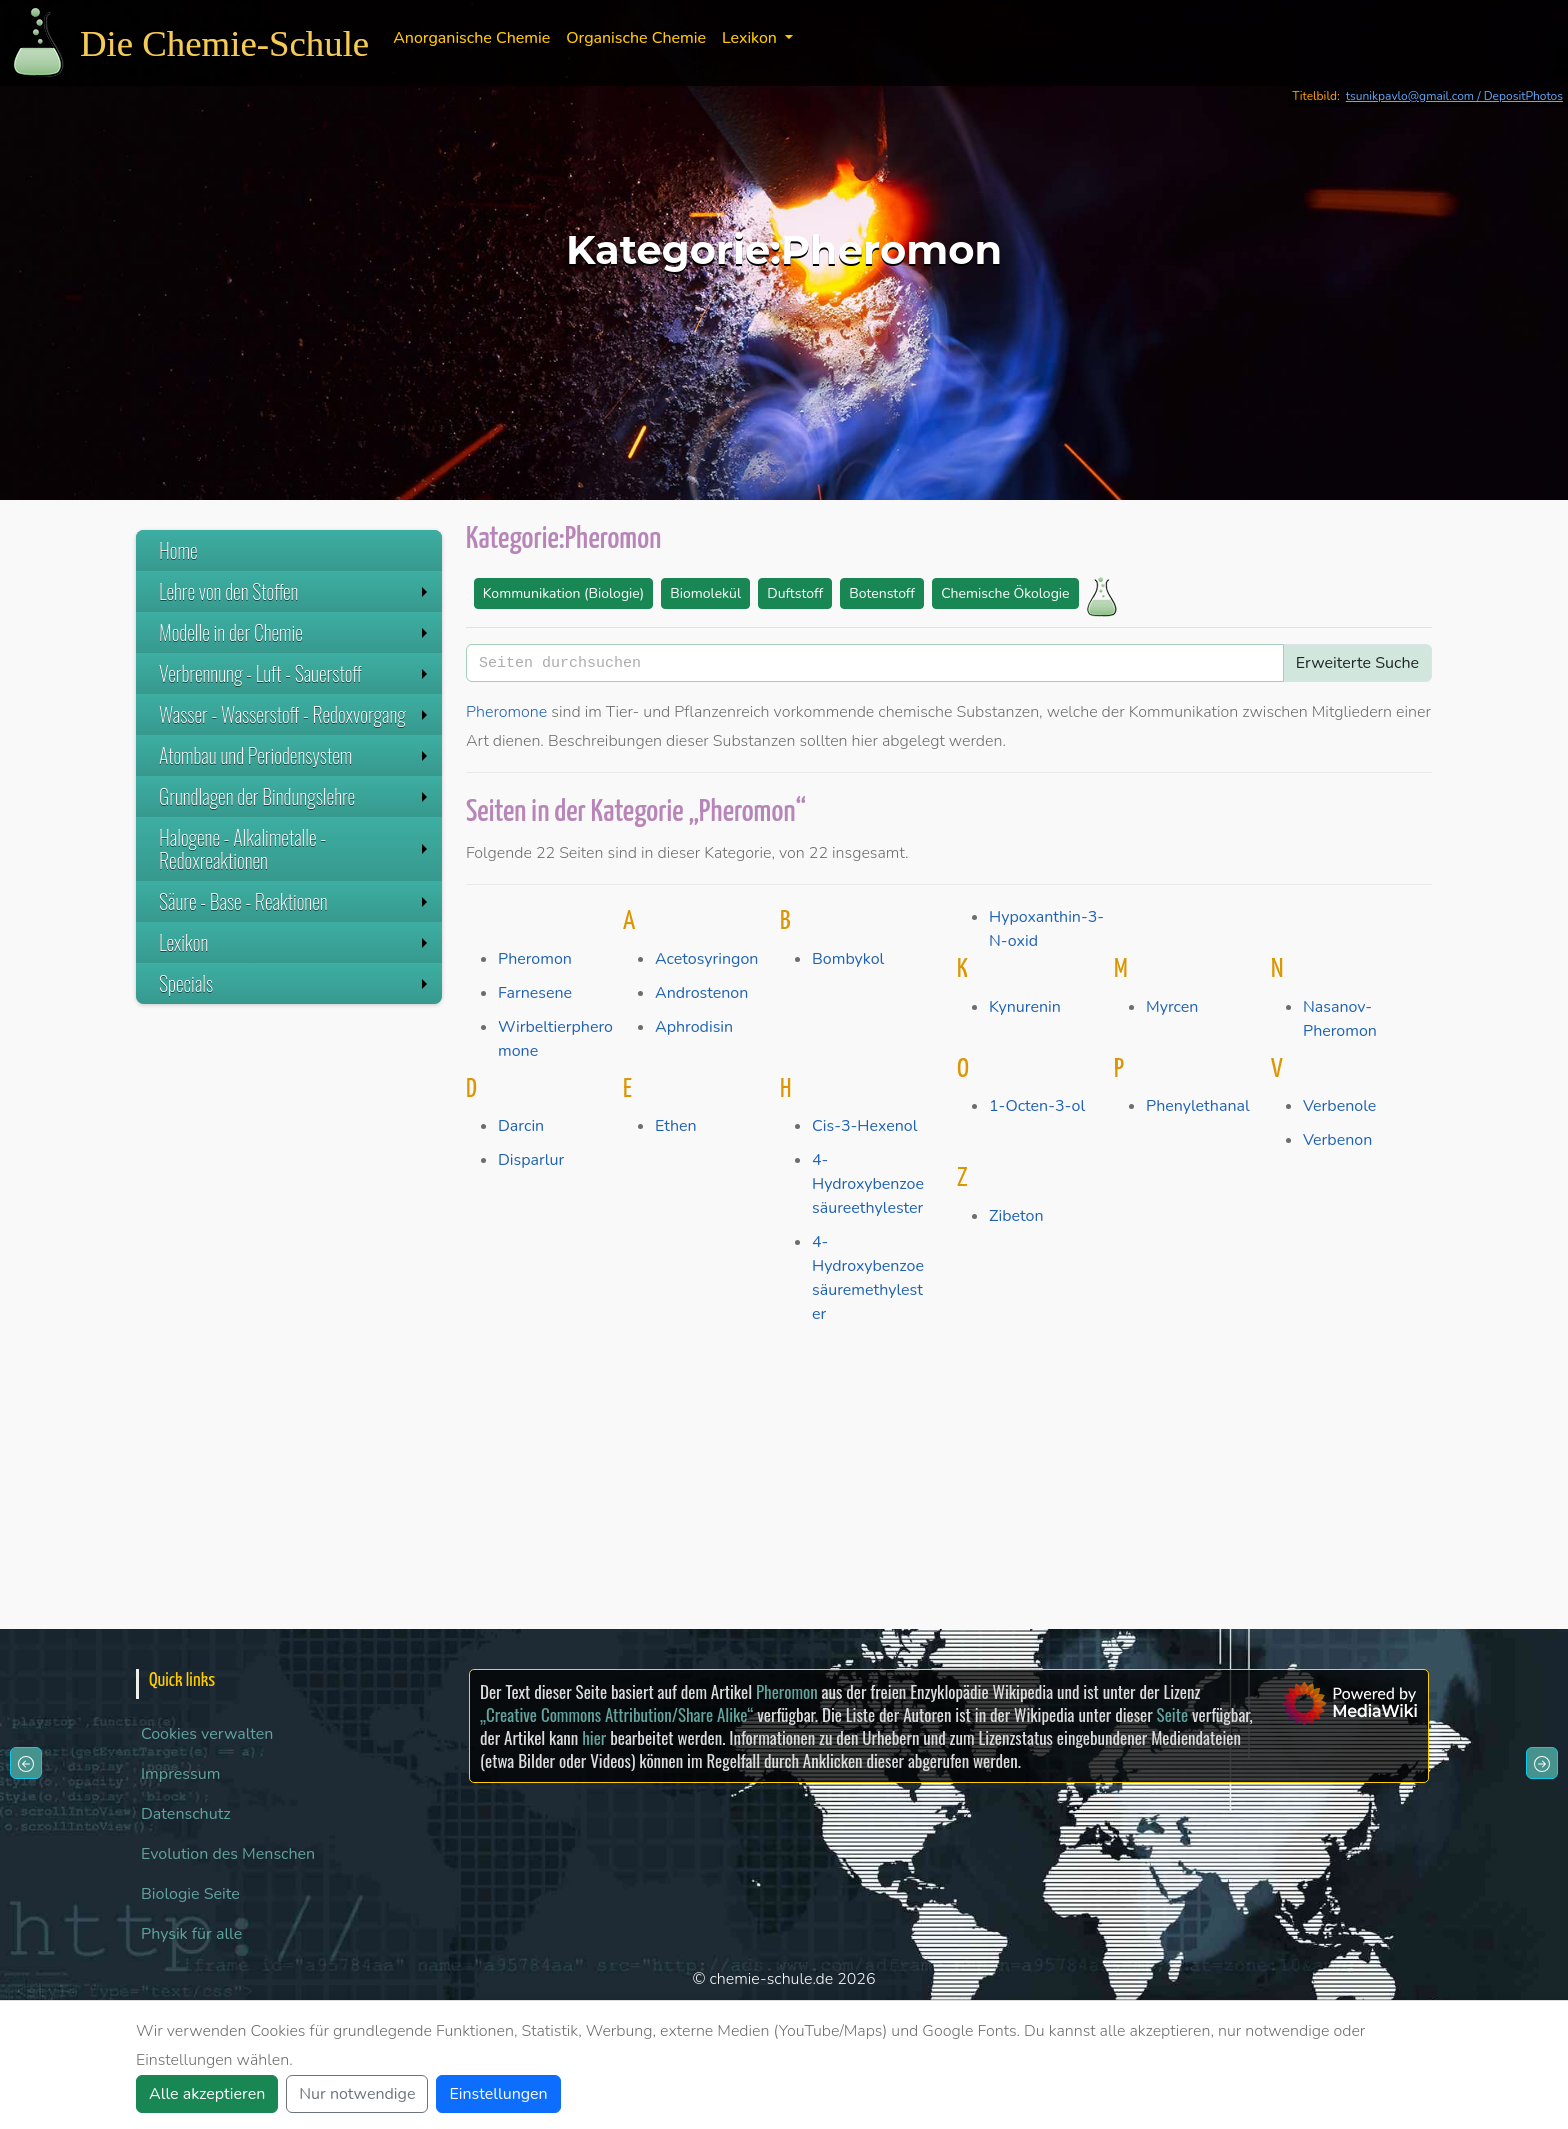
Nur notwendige (357, 2094)
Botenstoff (882, 593)
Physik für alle (191, 1934)
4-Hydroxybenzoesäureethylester (868, 1184)
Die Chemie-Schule (224, 43)
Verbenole (1339, 1106)
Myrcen (1172, 1007)
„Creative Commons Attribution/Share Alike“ (616, 1714)
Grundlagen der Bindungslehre (295, 796)
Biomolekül (705, 593)
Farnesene (535, 993)
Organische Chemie (636, 38)
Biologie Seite (190, 1894)
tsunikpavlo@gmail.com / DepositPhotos (1454, 96)
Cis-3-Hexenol (864, 1126)
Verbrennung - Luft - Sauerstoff (295, 673)
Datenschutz (186, 1814)
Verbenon (1337, 1140)
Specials (295, 983)
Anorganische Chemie (471, 38)
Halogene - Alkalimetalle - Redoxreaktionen (295, 848)
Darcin (521, 1126)
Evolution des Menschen (228, 1854)
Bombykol (848, 959)
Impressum (180, 1774)
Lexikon (295, 942)
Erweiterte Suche (1357, 663)
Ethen (676, 1126)
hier (594, 1737)
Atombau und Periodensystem (295, 755)
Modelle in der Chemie (295, 632)
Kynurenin (1025, 1007)
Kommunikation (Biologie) (563, 593)
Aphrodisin (694, 1027)
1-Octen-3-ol (1037, 1106)
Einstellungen (498, 2094)
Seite (1172, 1714)
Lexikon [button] (751, 38)
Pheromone (506, 712)
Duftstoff (795, 593)
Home (178, 550)
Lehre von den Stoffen (295, 591)
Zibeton (1016, 1216)
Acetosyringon (706, 959)
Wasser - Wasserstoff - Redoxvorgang (295, 714)
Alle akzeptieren (207, 2094)
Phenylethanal (1198, 1106)
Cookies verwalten (207, 1734)
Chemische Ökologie (1005, 593)
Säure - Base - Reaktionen (295, 901)
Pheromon (535, 959)
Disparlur (531, 1160)
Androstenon (701, 993)
